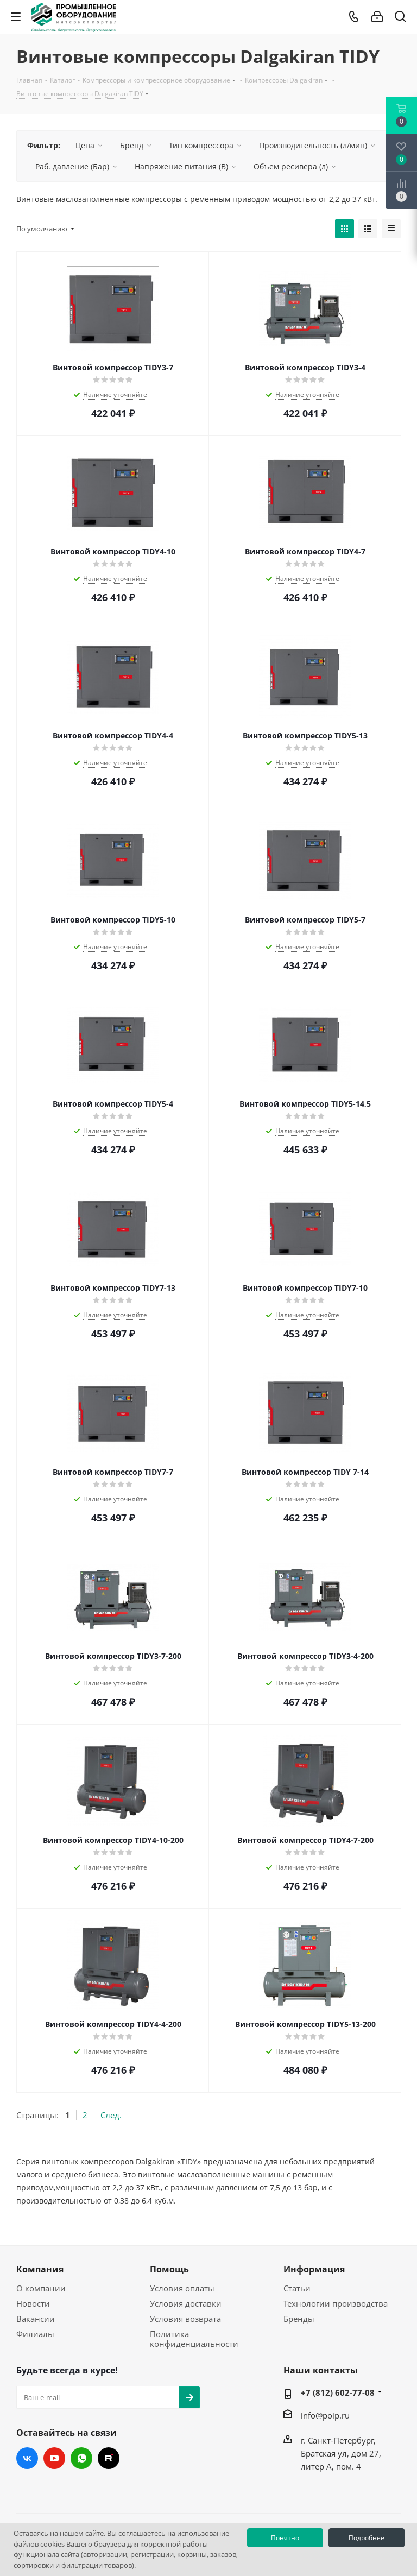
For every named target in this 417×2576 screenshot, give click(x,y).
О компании (41, 2288)
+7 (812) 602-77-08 (338, 2392)
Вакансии (35, 2318)
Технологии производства (335, 2303)
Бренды (298, 2318)
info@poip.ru (325, 2415)
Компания (40, 2269)
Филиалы (35, 2333)
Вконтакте (27, 2458)
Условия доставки (186, 2303)
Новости (33, 2303)
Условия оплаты (182, 2288)
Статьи (297, 2288)
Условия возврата (185, 2318)
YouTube (54, 2458)
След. (111, 2115)
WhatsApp (81, 2458)
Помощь (169, 2269)
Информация (314, 2269)
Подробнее (366, 2537)
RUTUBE (108, 2458)
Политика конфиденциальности (194, 2338)
